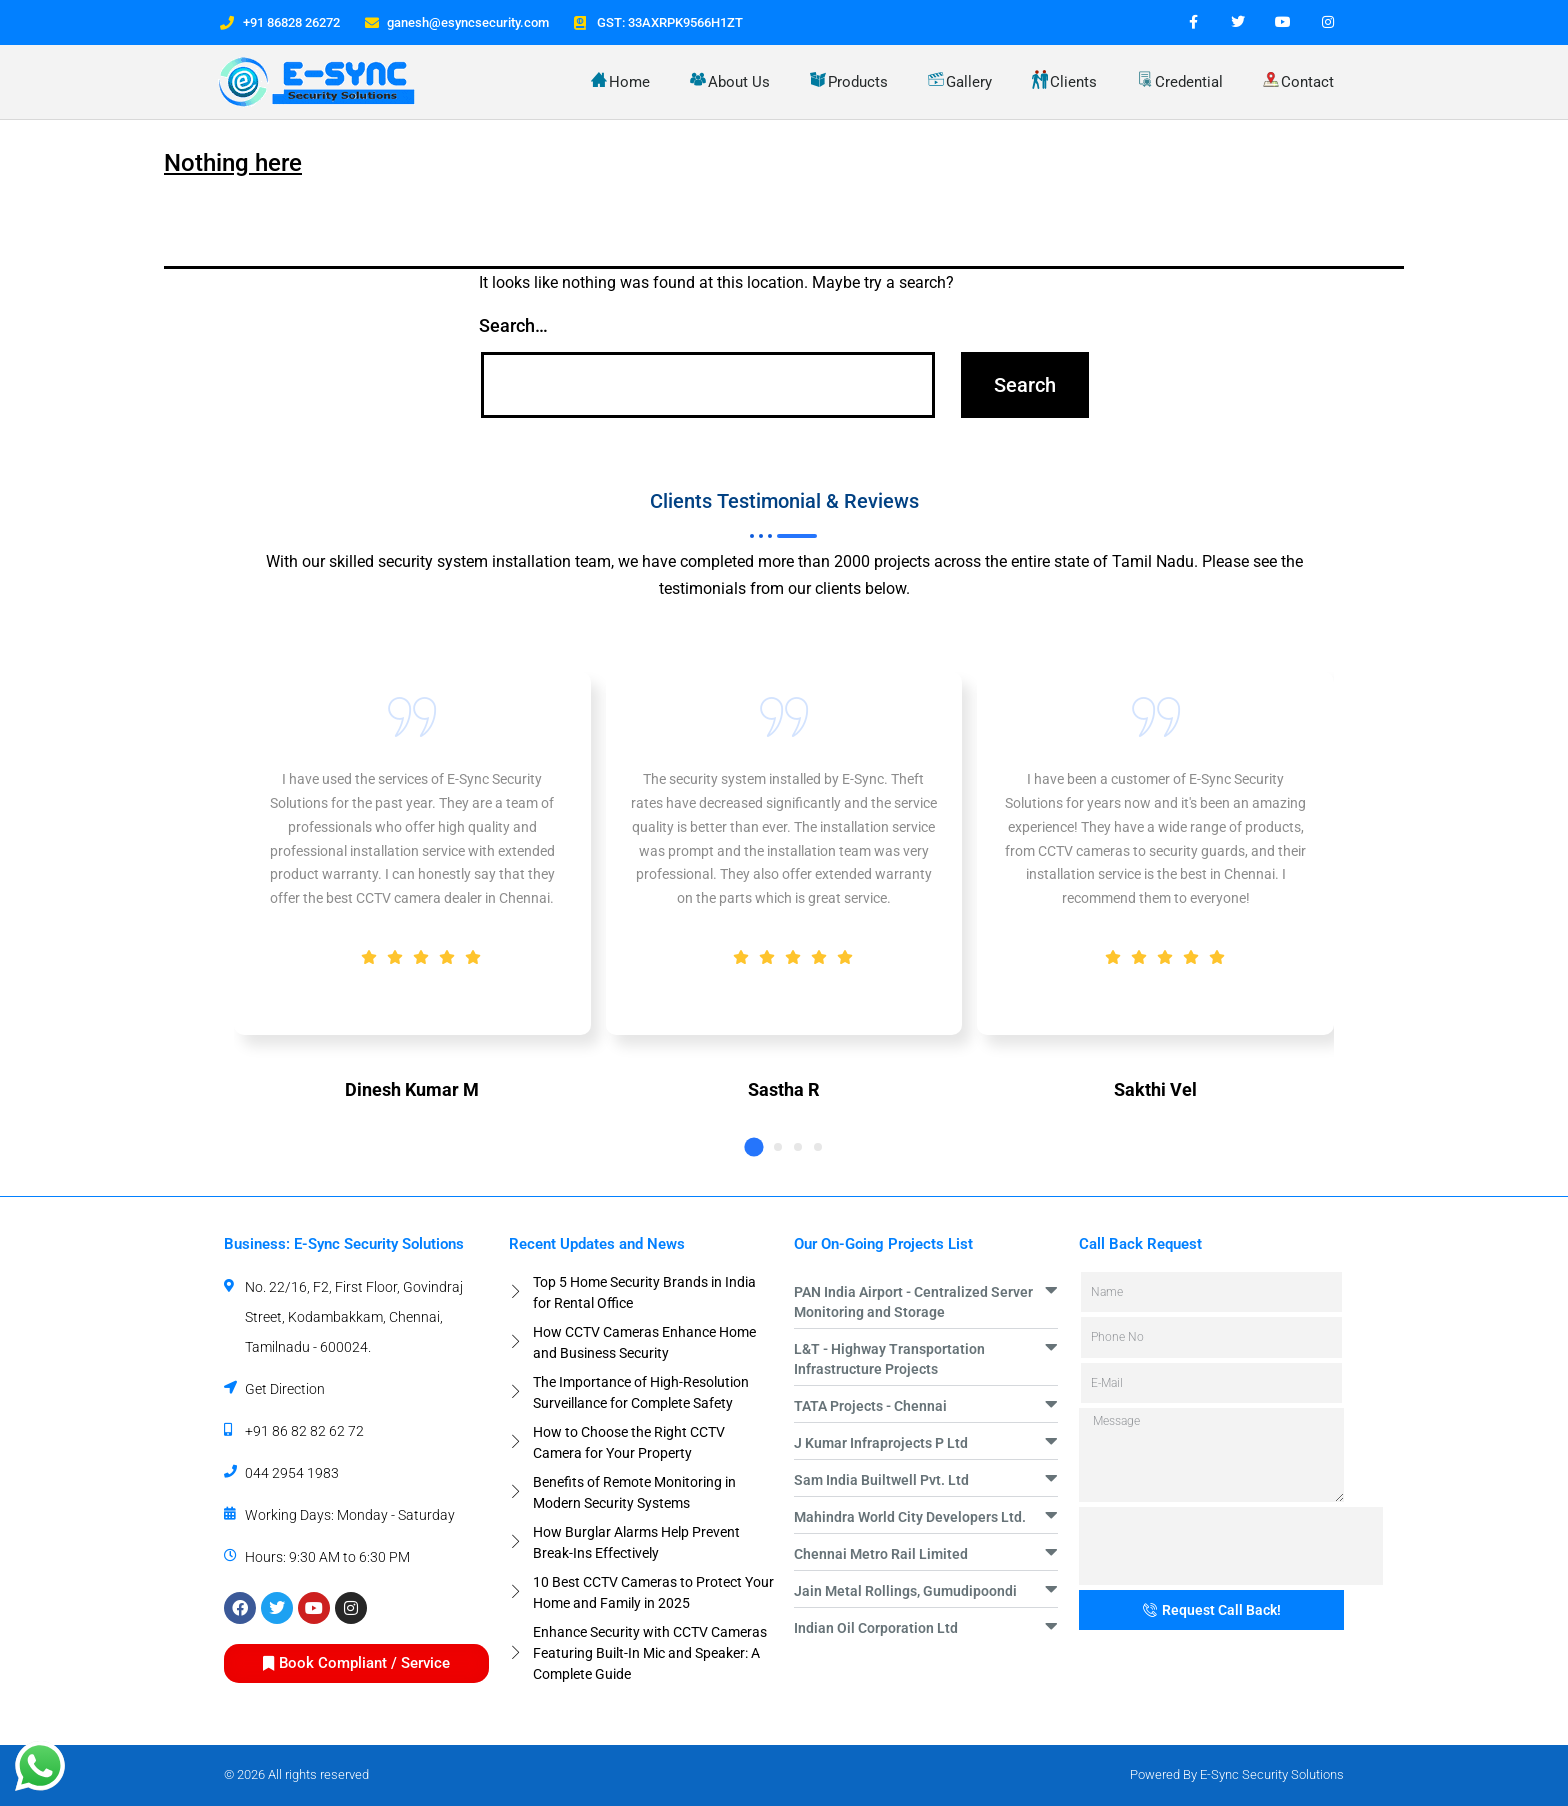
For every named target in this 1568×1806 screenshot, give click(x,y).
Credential (1180, 81)
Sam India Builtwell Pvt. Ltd (881, 1480)
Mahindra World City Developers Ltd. (910, 1517)
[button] (753, 1146)
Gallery (960, 81)
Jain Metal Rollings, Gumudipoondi (905, 1591)
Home (620, 81)
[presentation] (1231, 1546)
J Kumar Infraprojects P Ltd (881, 1443)
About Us (730, 80)
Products (849, 81)
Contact (1298, 81)
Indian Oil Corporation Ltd (876, 1628)
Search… (513, 325)
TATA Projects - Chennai (870, 1406)
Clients (1064, 80)
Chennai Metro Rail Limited (881, 1554)
